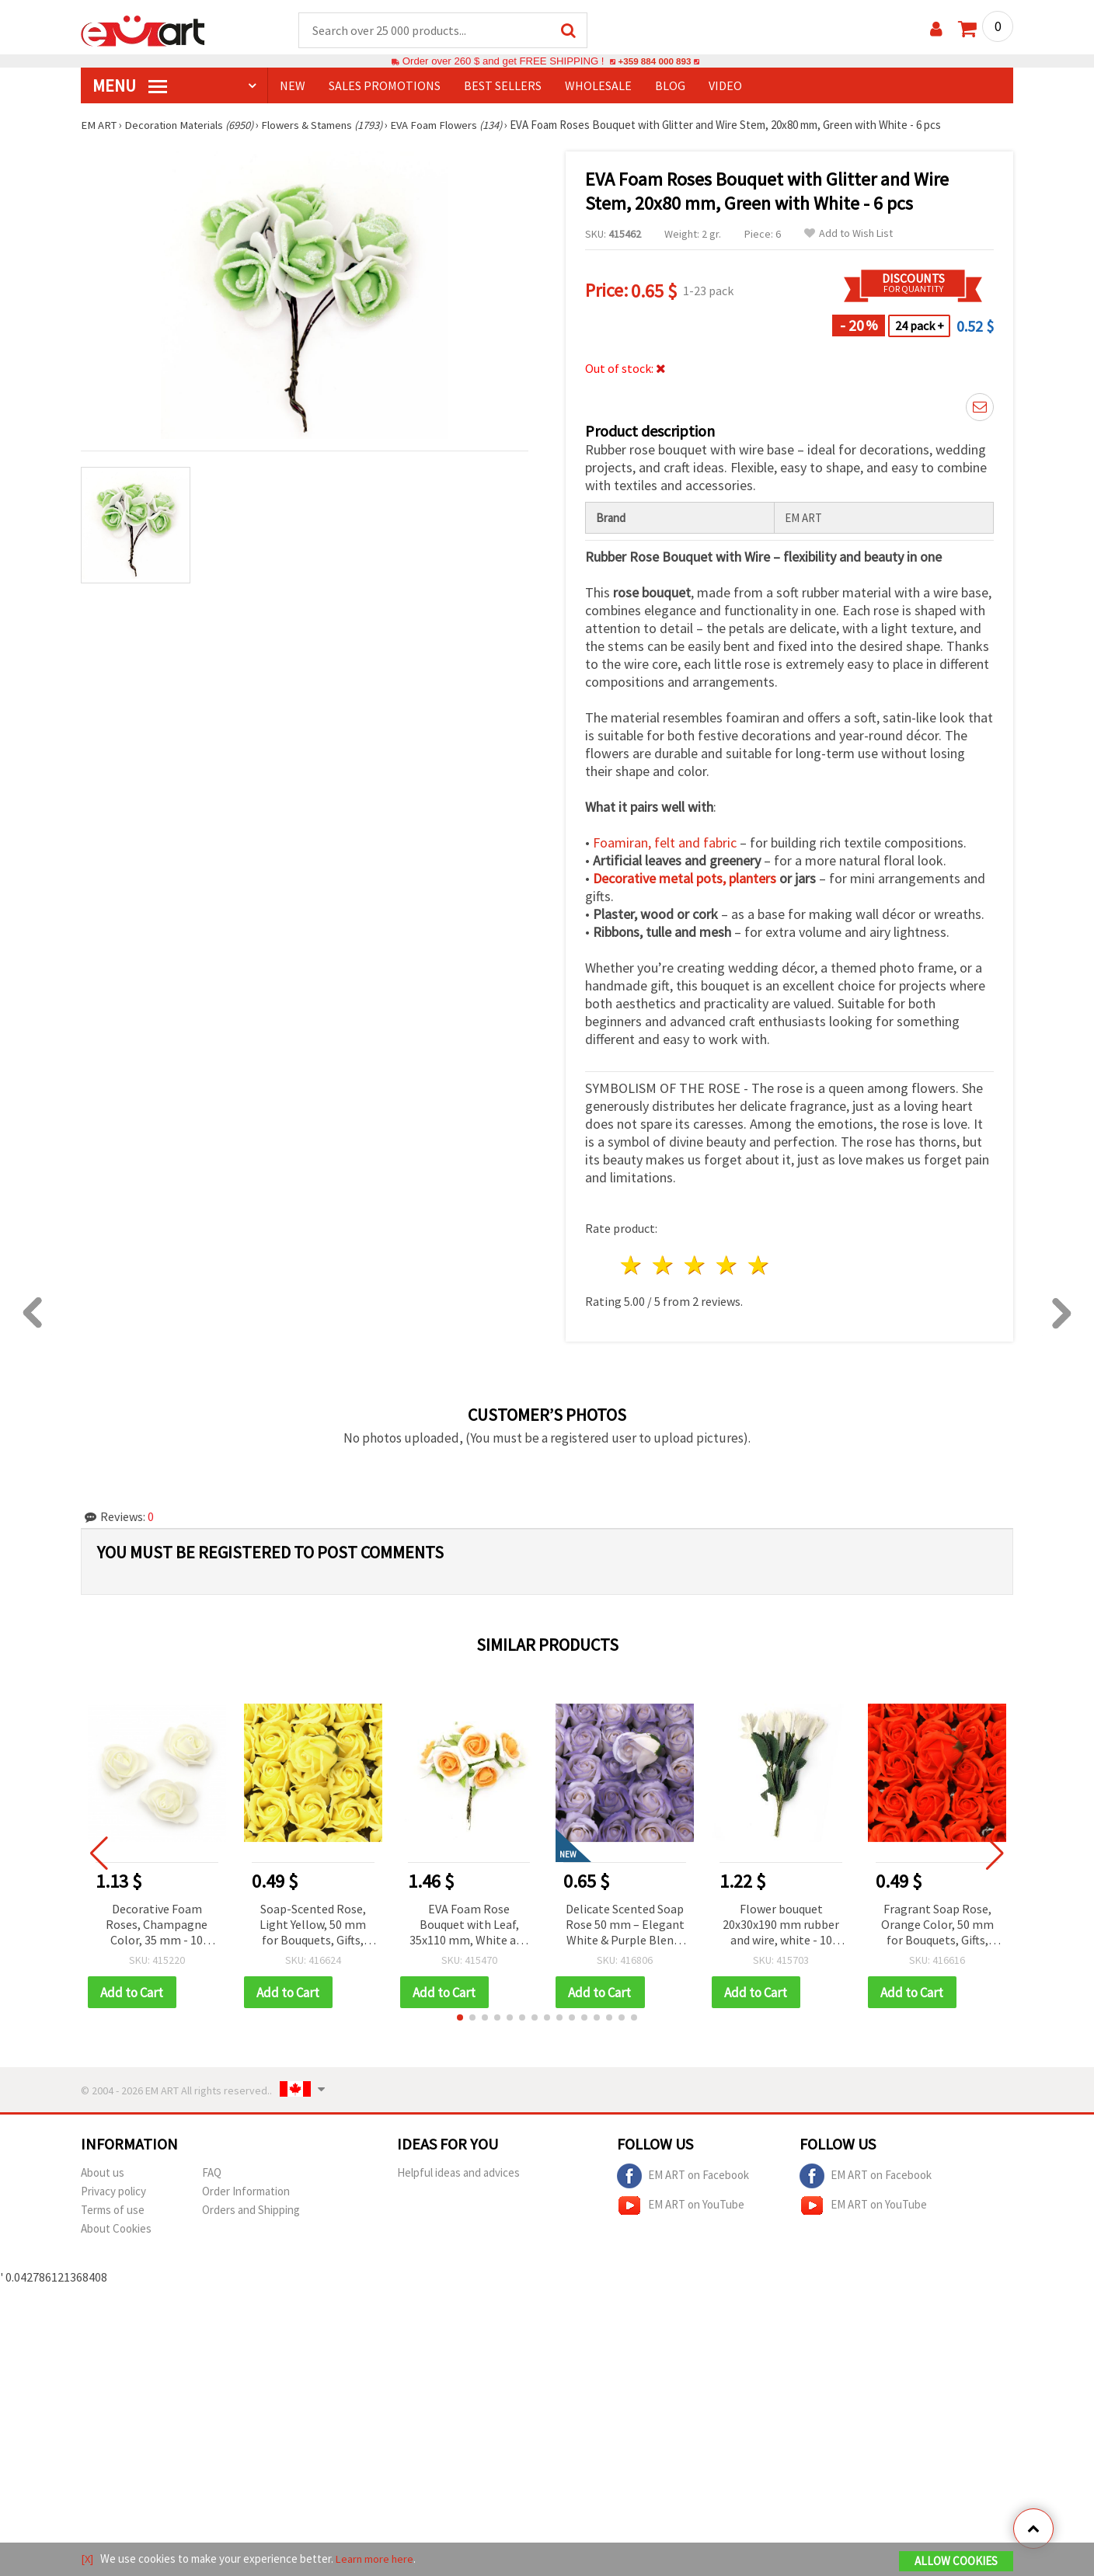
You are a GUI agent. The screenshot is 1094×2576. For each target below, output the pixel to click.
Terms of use (113, 2211)
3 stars (696, 1266)
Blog (670, 86)
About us (102, 2174)
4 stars (727, 1266)
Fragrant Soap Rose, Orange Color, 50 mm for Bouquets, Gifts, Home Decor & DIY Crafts (937, 1926)
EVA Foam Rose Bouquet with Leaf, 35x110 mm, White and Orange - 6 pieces (469, 1926)
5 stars (759, 1266)
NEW (292, 86)
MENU (129, 86)
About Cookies (116, 2230)
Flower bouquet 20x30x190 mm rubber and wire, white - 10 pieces (781, 1926)
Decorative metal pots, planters (684, 879)
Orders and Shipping (251, 2211)
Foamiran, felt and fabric (665, 843)
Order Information (246, 2192)
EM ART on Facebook (683, 2177)
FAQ (211, 2174)
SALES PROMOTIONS (385, 86)
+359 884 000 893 (654, 62)
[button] (460, 2019)
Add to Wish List (848, 234)
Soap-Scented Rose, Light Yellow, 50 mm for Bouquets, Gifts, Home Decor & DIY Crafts (313, 1926)
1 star (632, 1266)
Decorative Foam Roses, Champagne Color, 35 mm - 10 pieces (156, 1926)
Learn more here (376, 2559)
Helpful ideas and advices (458, 2174)
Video (725, 86)
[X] (87, 2559)
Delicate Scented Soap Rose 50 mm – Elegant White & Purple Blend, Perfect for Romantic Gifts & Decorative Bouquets (625, 1926)
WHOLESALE (598, 86)
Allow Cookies (956, 2561)
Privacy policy (113, 2192)
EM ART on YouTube (680, 2207)
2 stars (664, 1266)
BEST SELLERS (503, 86)
